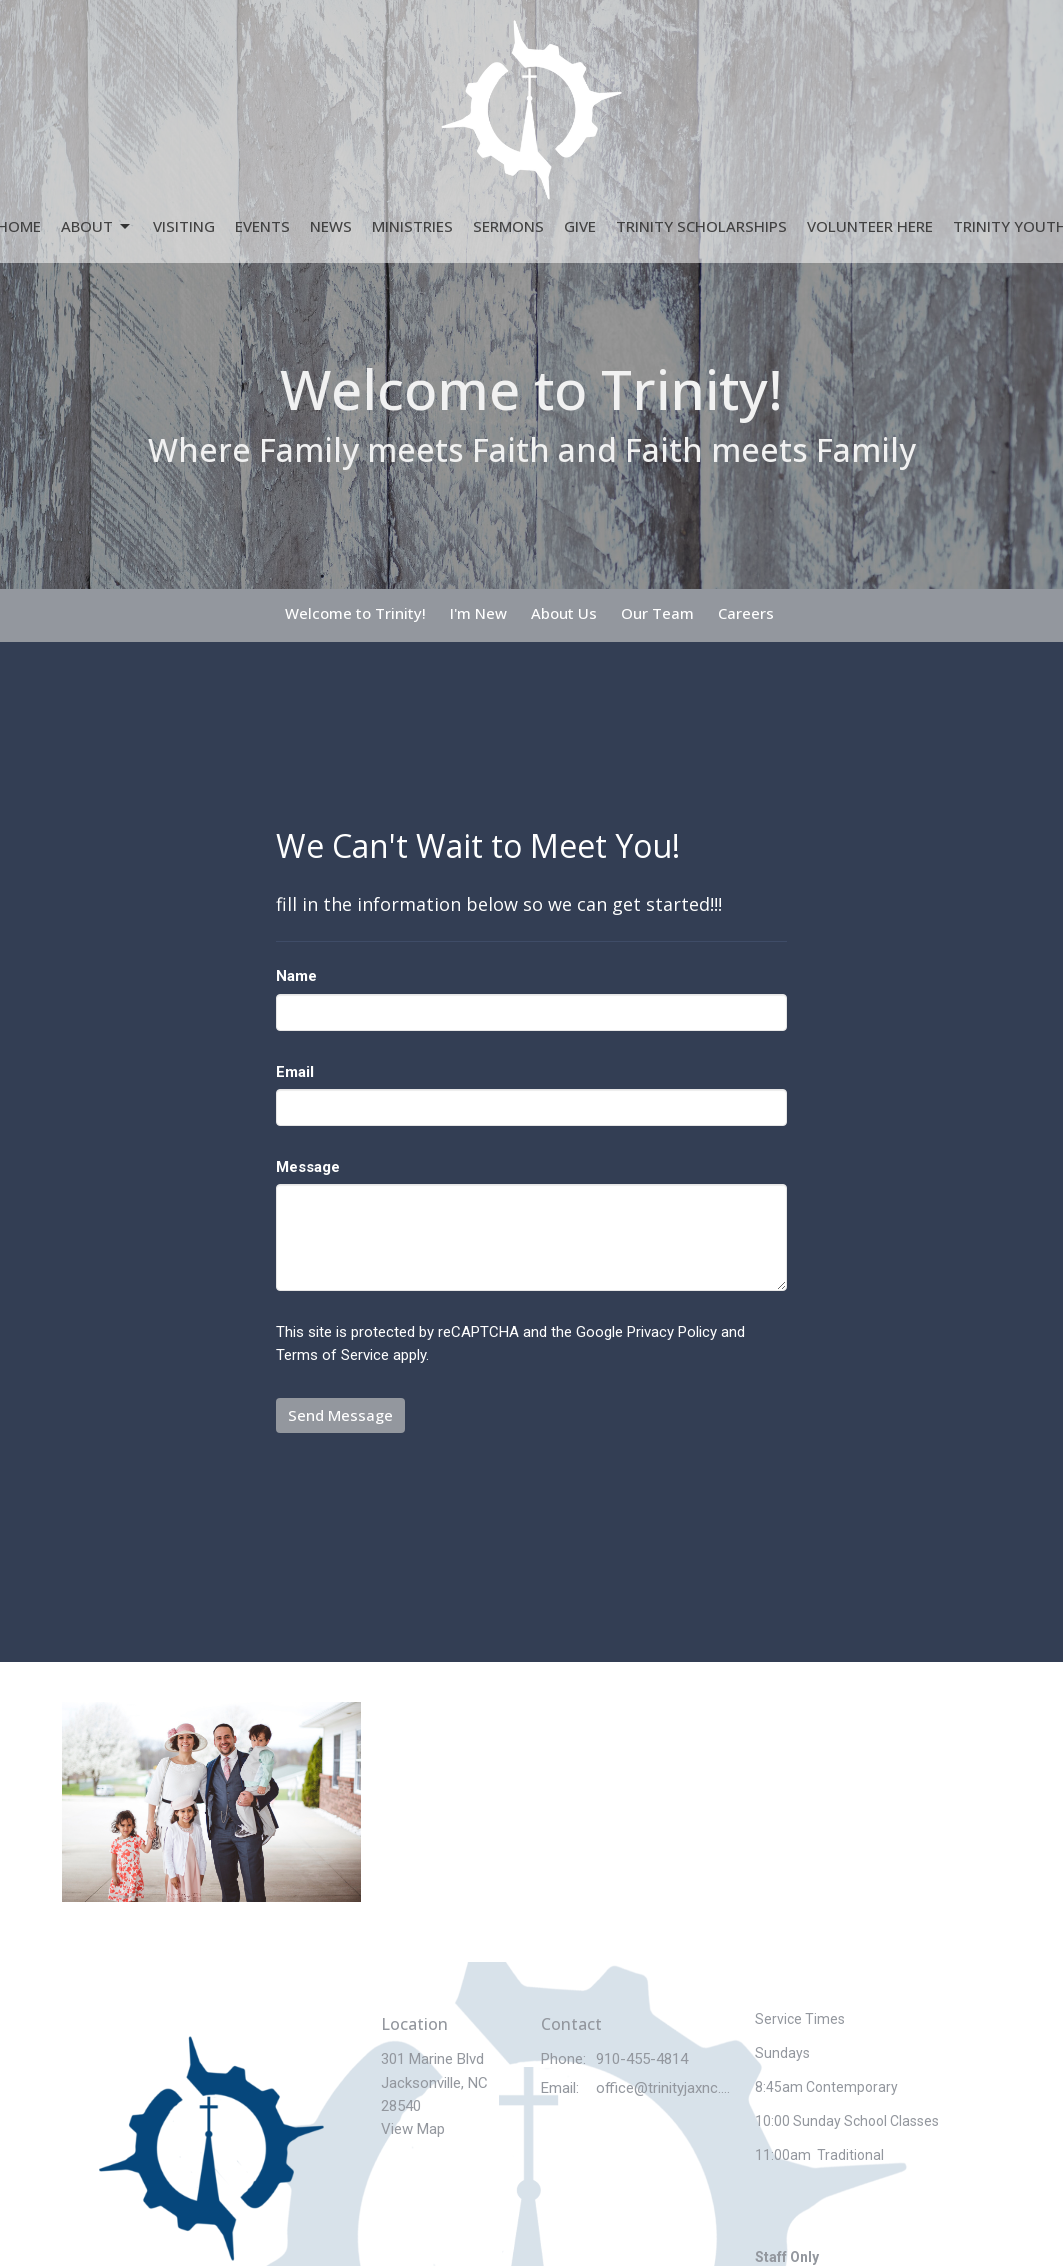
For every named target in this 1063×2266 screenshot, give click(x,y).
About (97, 226)
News (331, 226)
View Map (413, 2129)
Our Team (657, 613)
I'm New (478, 613)
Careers (746, 613)
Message (308, 1167)
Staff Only (787, 2257)
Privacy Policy (672, 1332)
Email (295, 1072)
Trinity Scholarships (701, 226)
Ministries (412, 226)
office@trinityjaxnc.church (665, 2088)
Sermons (508, 226)
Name (296, 976)
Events (262, 226)
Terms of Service (332, 1355)
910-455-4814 (642, 2059)
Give (580, 226)
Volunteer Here (870, 226)
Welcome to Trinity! (355, 613)
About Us (564, 613)
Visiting (184, 226)
